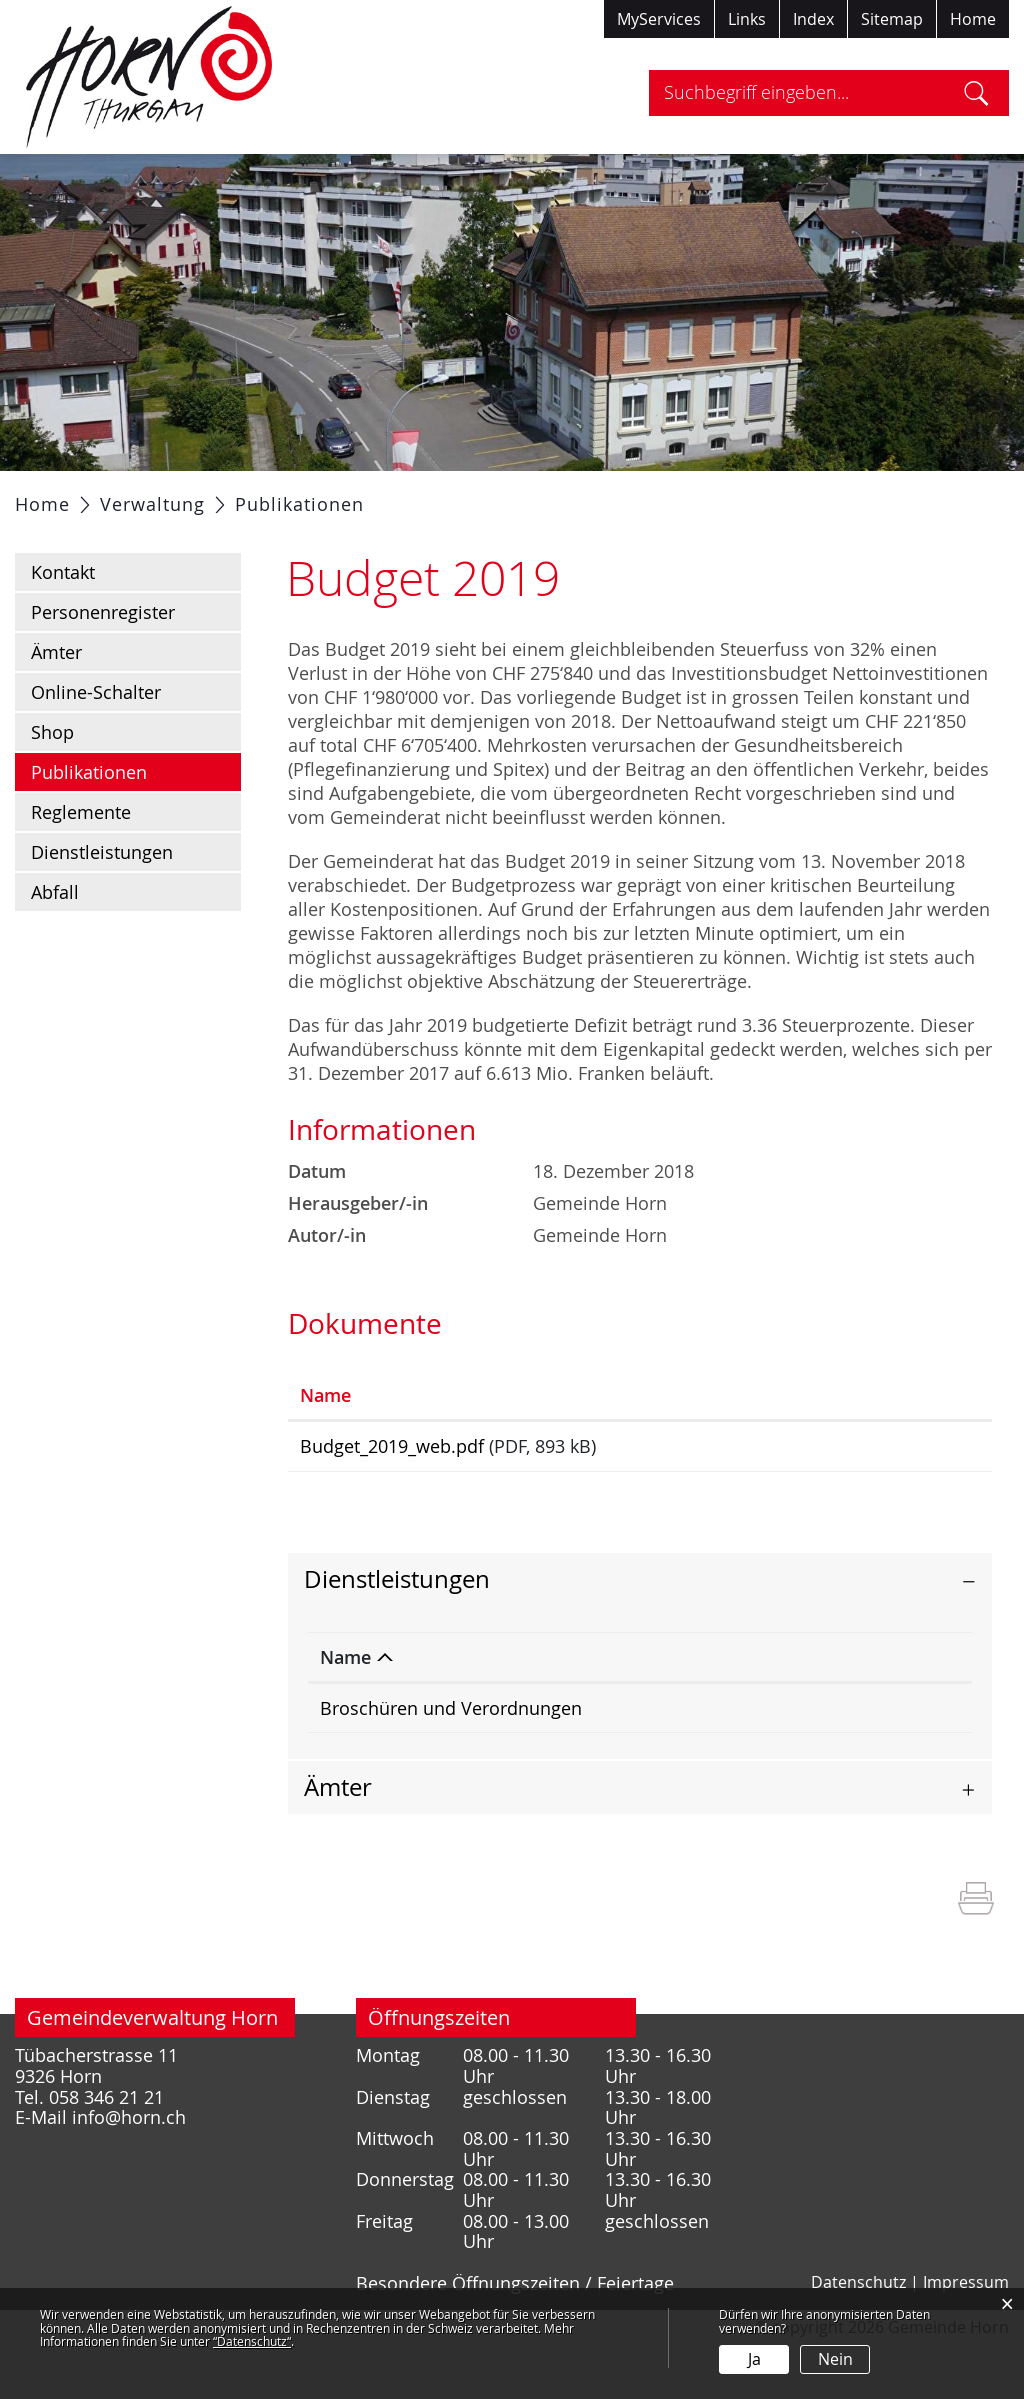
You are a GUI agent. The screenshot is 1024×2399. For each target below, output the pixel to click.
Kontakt (63, 622)
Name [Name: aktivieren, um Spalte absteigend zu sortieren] (345, 1713)
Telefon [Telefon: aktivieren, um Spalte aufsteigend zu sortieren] (859, 1713)
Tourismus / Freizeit (839, 496)
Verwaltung (358, 496)
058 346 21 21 (885, 1764)
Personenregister (103, 662)
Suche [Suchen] (976, 93)
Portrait (167, 496)
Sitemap (892, 19)
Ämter (56, 702)
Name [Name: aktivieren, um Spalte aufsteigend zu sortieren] (325, 1445)
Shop (52, 782)
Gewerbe (688, 496)
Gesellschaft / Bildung (528, 496)
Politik (255, 496)
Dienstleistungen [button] (397, 1635)
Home (973, 19)
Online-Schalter (96, 742)
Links (747, 19)
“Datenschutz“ (252, 2341)
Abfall (55, 942)
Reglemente (81, 862)
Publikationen (136, 821)
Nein (835, 2359)
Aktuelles (68, 496)
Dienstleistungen (102, 902)
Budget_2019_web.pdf (392, 1496)
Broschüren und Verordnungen (451, 1764)
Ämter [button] (338, 1843)
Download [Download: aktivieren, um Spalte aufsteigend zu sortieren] (865, 1445)
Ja (754, 2359)
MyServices (659, 19)
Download (901, 1499)
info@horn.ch (129, 2173)
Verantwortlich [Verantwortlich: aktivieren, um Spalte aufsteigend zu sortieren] (703, 1713)
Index (813, 19)
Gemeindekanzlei (711, 1764)
